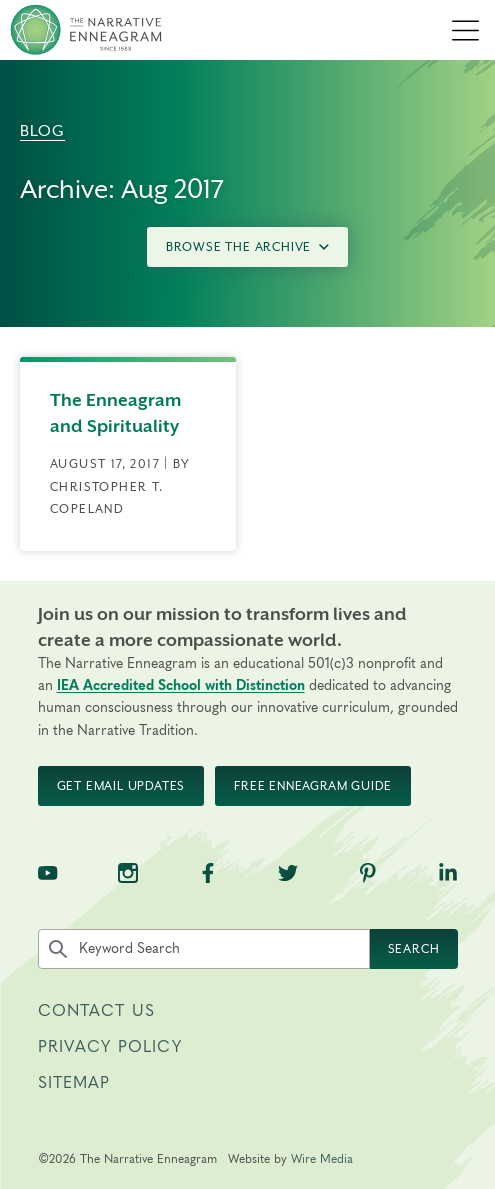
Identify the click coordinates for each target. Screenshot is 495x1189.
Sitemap (74, 1083)
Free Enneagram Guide (313, 786)
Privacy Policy (110, 1047)
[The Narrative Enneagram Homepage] (86, 30)
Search (414, 949)
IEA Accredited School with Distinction (181, 686)
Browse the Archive (247, 247)
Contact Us (97, 1011)
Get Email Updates (121, 786)
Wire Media (322, 1159)
